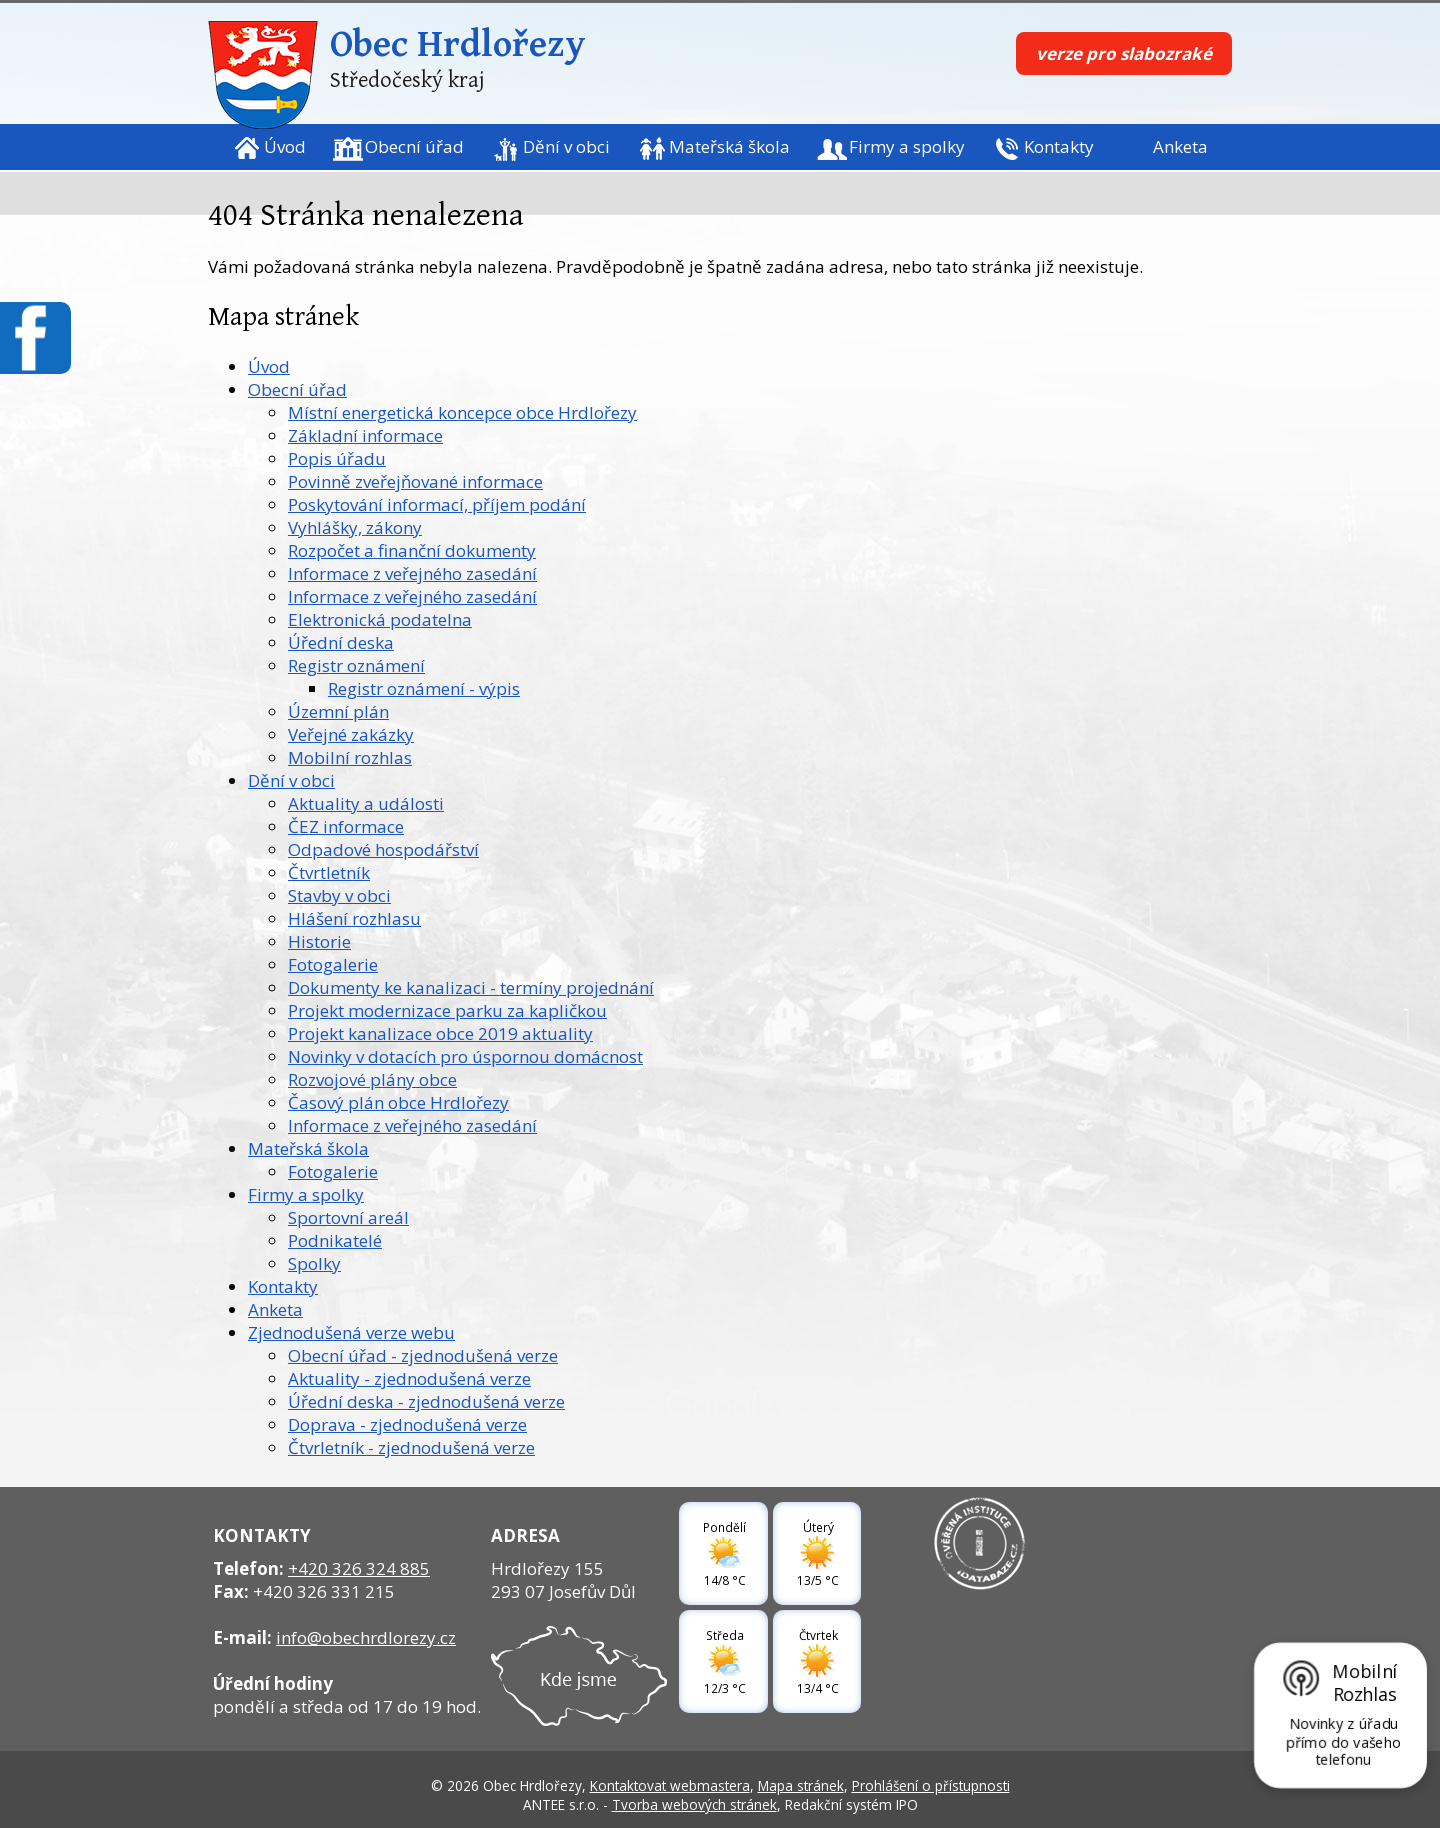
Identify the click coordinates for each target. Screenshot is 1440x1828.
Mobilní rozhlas (350, 757)
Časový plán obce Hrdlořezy (398, 1102)
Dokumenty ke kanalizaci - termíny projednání (471, 987)
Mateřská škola (729, 146)
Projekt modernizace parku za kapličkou (447, 1010)
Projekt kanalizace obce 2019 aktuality (440, 1033)
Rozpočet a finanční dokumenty (412, 550)
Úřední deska (341, 642)
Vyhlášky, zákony (355, 527)
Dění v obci (566, 146)
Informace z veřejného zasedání (412, 573)
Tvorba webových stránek (694, 1804)
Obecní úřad (414, 146)
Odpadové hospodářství (383, 849)
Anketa (1180, 146)
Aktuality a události (366, 803)
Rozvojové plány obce (372, 1079)
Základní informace (365, 435)
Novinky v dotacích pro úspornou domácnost (465, 1056)
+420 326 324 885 (359, 1568)
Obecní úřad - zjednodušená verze (423, 1355)
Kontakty (1059, 146)
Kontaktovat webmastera (670, 1785)
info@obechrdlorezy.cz (366, 1637)
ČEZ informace (346, 826)
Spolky (314, 1263)
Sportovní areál (348, 1217)
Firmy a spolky (907, 146)
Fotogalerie (333, 964)
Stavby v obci (339, 895)
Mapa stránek (801, 1785)
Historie (319, 941)
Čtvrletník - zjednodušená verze (411, 1447)
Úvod (285, 146)
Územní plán (338, 711)
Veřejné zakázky (351, 734)
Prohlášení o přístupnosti (931, 1785)
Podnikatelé (335, 1240)
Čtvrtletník (329, 872)
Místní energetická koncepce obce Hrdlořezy (462, 412)
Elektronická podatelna (380, 619)
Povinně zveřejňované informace (415, 481)
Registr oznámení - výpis (424, 688)
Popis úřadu (337, 458)
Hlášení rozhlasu (354, 918)
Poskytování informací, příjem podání (437, 504)
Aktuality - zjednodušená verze (409, 1378)
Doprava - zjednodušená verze (407, 1424)
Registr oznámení (356, 665)
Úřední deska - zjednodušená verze (426, 1401)
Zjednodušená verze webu (351, 1332)
